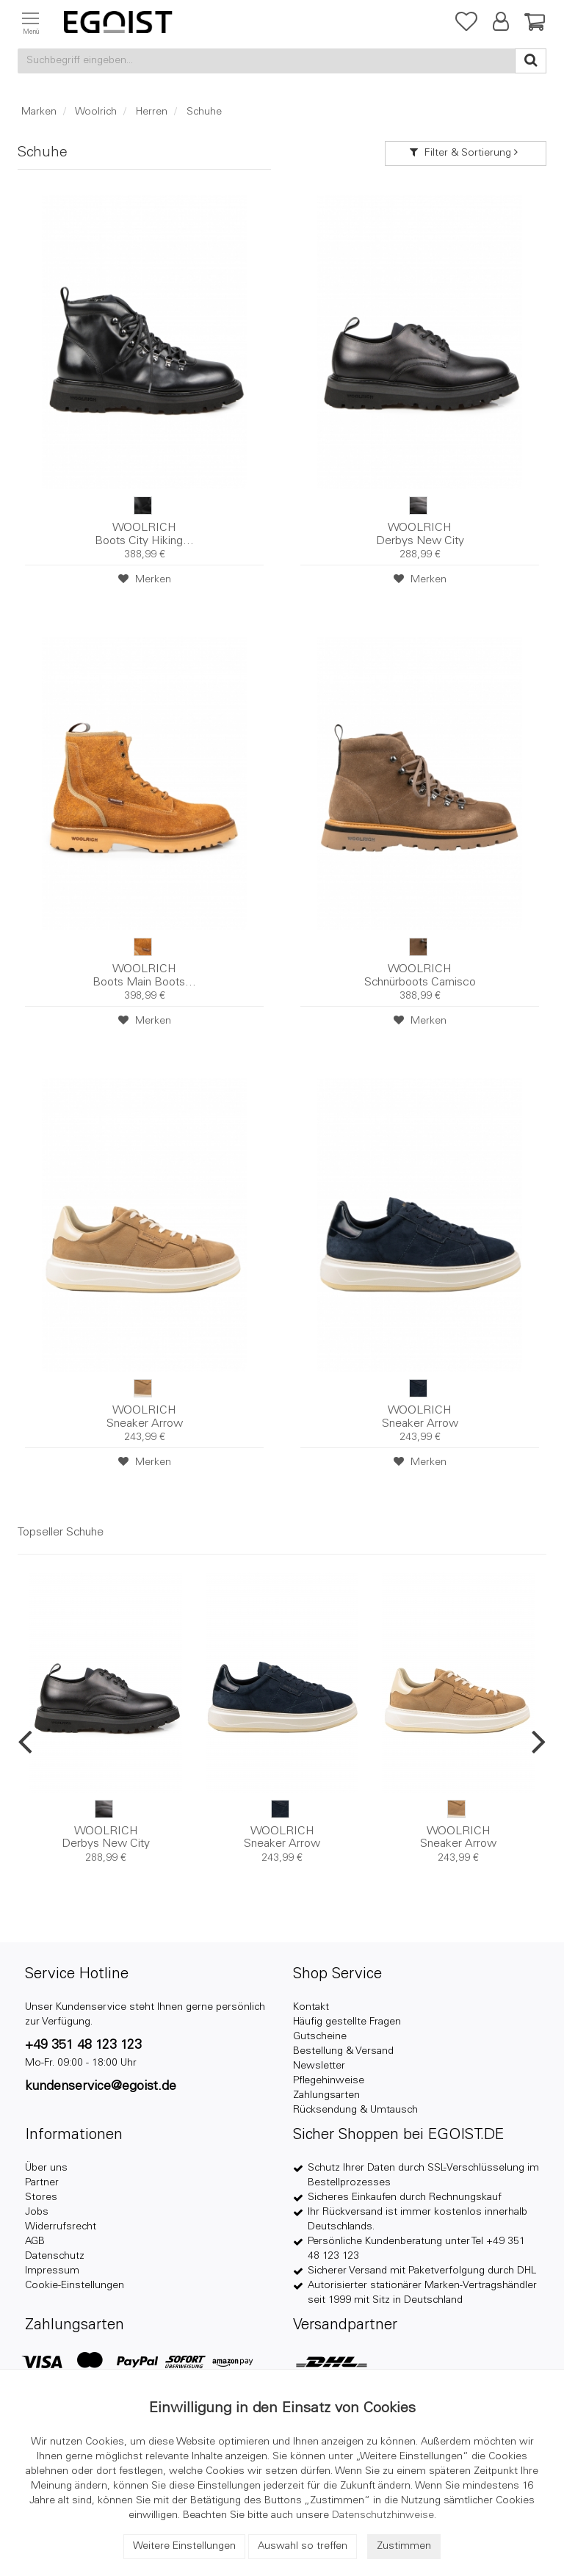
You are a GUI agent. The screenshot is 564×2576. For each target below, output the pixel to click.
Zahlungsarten (326, 2096)
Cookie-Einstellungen (74, 2286)
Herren (151, 112)
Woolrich (96, 112)
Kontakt (311, 2007)
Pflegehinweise (328, 2081)
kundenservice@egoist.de (100, 2087)
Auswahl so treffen (302, 2546)
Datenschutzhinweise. (384, 2516)
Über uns (46, 2168)
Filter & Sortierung (465, 153)
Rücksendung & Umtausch (355, 2110)
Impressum (52, 2271)
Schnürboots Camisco (419, 975)
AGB (35, 2242)
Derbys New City (419, 534)
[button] (499, 24)
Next (539, 1741)
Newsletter (319, 2066)
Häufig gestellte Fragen (347, 2022)
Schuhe (204, 112)
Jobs (36, 2212)
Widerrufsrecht (60, 2227)
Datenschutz (54, 2256)
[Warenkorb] (531, 24)
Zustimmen (404, 2546)
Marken (39, 112)
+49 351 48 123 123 (83, 2045)
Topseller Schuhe (61, 1532)
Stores (41, 2198)
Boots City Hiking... (144, 534)
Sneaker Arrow (144, 1417)
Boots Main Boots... (144, 975)
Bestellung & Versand (343, 2052)
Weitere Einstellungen (184, 2546)
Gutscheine (320, 2037)
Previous (25, 1741)
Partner (42, 2183)
